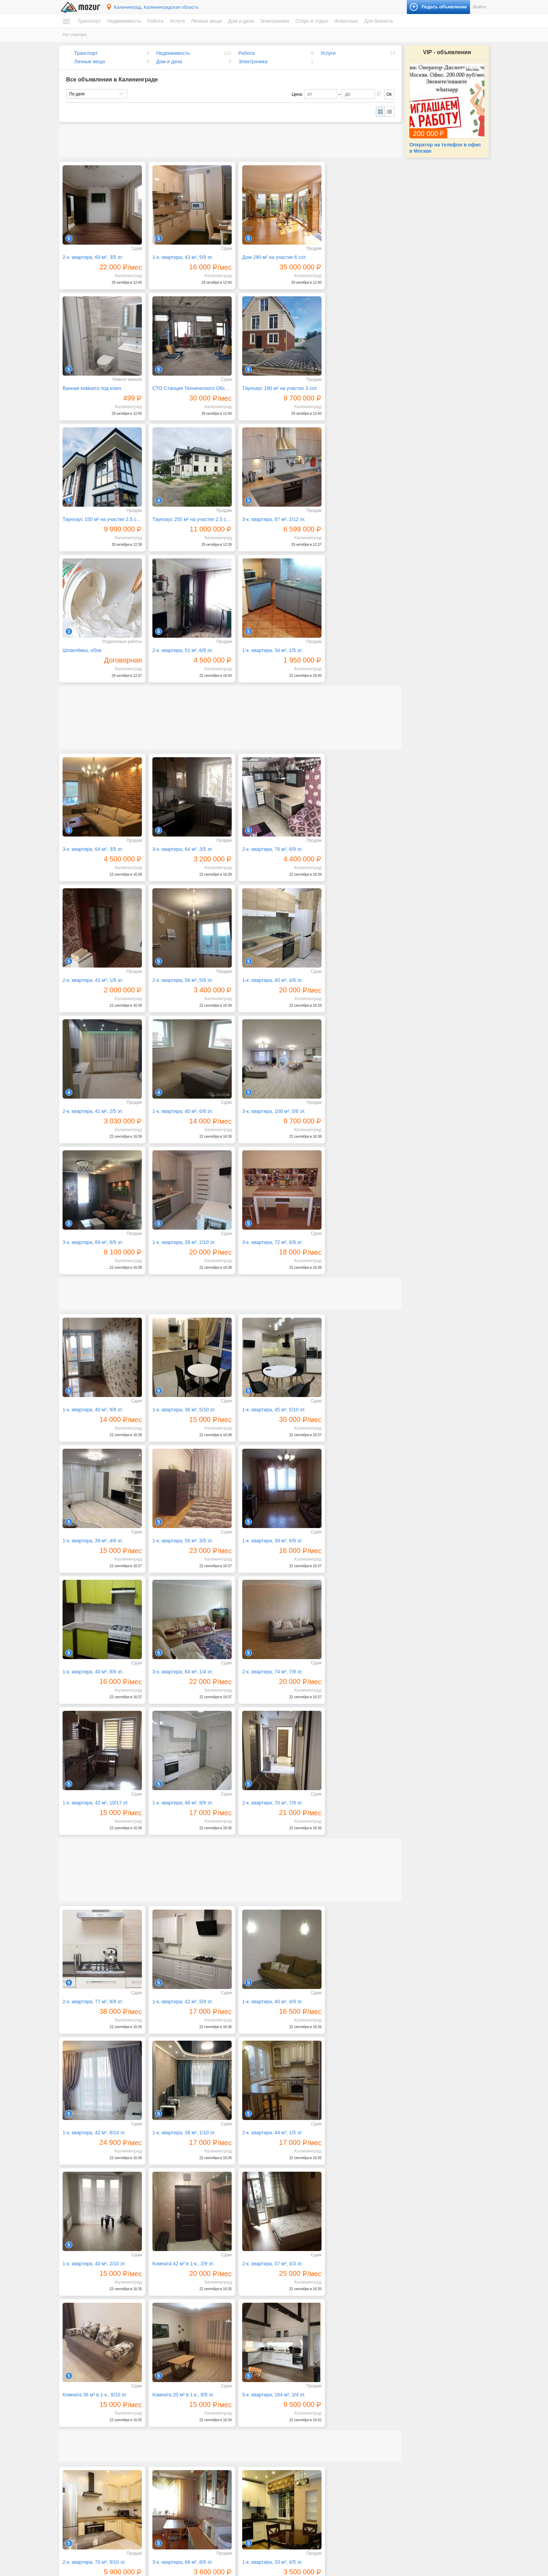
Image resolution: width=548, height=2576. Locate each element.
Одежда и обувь (191, 2510)
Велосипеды (399, 2419)
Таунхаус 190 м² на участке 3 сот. (187, 381)
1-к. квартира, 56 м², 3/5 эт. (93, 1252)
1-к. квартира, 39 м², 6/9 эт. (179, 1252)
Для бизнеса (378, 21)
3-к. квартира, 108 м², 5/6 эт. (94, 960)
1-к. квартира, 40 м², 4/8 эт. (179, 832)
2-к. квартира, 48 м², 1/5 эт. (93, 2122)
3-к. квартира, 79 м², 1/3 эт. (179, 2122)
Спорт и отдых (311, 21)
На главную (75, 34)
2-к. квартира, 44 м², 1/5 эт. (179, 1703)
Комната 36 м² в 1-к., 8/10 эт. (181, 1830)
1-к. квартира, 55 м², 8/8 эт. (266, 2122)
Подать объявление (415, 2551)
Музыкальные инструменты (414, 2439)
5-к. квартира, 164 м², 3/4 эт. (353, 1830)
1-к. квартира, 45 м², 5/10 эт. (267, 1124)
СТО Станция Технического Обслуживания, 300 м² (101, 381)
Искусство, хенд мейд (196, 2433)
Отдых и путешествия (408, 2446)
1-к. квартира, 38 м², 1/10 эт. (94, 1703)
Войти (479, 6)
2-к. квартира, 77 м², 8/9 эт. (93, 1575)
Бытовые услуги (191, 2419)
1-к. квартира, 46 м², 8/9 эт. (266, 1380)
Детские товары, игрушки (199, 2517)
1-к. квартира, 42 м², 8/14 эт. (353, 1575)
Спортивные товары (406, 2453)
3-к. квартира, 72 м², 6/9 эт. (352, 960)
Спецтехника (82, 2426)
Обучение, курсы (191, 2453)
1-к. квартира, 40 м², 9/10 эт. (267, 2250)
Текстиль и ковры (298, 2453)
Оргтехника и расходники (305, 2490)
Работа (155, 21)
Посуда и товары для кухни (307, 2426)
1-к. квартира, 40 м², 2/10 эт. (267, 1703)
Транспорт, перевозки (196, 2486)
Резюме (77, 2521)
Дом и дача (240, 21)
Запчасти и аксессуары (92, 2439)
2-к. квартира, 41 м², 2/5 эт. (266, 832)
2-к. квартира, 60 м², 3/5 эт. (93, 254)
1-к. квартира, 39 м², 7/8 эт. (179, 2250)
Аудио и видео (295, 2470)
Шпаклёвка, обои (168, 509)
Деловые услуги (191, 2426)
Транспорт (89, 21)
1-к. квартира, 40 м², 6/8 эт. (352, 832)
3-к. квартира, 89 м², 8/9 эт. (179, 960)
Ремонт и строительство (304, 2439)
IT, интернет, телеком (195, 2413)
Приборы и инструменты (305, 2497)
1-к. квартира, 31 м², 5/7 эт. (352, 1995)
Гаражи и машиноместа (92, 2483)
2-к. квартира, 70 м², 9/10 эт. (94, 1995)
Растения (290, 2446)
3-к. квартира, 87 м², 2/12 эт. (94, 509)
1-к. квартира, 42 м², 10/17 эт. (182, 1380)
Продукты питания (299, 2433)
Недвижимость (124, 21)
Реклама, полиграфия (196, 2459)
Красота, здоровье (193, 2439)
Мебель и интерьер (300, 2419)
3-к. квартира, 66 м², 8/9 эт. (179, 1995)
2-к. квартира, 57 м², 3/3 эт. (93, 1830)
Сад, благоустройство (196, 2479)
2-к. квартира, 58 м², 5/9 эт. (93, 832)
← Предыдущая (88, 2371)
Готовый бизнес (402, 2501)
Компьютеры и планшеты (305, 2483)
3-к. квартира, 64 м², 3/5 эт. (93, 705)
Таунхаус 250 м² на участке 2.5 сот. (360, 381)
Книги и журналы (403, 2426)
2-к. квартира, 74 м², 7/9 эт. (93, 1380)
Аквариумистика (403, 2470)
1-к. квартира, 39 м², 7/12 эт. (353, 2122)
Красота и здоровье (194, 2530)
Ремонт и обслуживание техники (207, 2466)
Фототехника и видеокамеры (309, 2510)
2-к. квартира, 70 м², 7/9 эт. (352, 1380)
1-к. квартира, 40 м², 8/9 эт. (266, 1252)
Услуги (177, 21)
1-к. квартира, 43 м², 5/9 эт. (179, 254)
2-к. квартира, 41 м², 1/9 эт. (352, 705)
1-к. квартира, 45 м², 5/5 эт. (352, 2250)
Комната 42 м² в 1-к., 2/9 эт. (353, 1703)
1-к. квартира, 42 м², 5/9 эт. (179, 1575)
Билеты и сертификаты (409, 2413)
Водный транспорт (88, 2433)
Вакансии (79, 2514)
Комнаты (78, 2463)
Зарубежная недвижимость (96, 2497)
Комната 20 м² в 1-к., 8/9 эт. (266, 1830)
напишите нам (370, 2569)
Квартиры (79, 2457)
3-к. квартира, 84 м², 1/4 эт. (352, 1252)
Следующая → (131, 2371)
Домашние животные (407, 2477)
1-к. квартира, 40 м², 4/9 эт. (266, 1575)
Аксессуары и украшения (199, 2523)
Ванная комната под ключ (351, 254)
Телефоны (291, 2503)
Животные (346, 21)
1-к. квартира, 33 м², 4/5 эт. (266, 1995)
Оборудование (401, 2507)
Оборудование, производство (204, 2446)
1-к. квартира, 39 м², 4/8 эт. (352, 1124)
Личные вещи (206, 21)
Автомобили (81, 2413)
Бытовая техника (297, 2413)
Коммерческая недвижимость (98, 2490)
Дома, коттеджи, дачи (90, 2470)
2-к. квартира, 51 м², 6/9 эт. (266, 509)
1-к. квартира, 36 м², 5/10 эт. (180, 1124)
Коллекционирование (407, 2433)
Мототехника (82, 2419)
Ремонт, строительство (197, 2472)
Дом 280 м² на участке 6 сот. (268, 254)
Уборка (182, 2492)
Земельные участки (89, 2477)
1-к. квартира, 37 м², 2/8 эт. (93, 2250)
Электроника (274, 21)
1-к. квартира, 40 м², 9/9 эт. (93, 1124)
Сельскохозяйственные (409, 2483)
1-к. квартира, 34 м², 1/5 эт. (352, 509)
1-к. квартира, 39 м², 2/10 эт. (267, 960)
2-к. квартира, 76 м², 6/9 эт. (266, 705)
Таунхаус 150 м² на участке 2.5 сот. (274, 381)
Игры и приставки (298, 2477)
